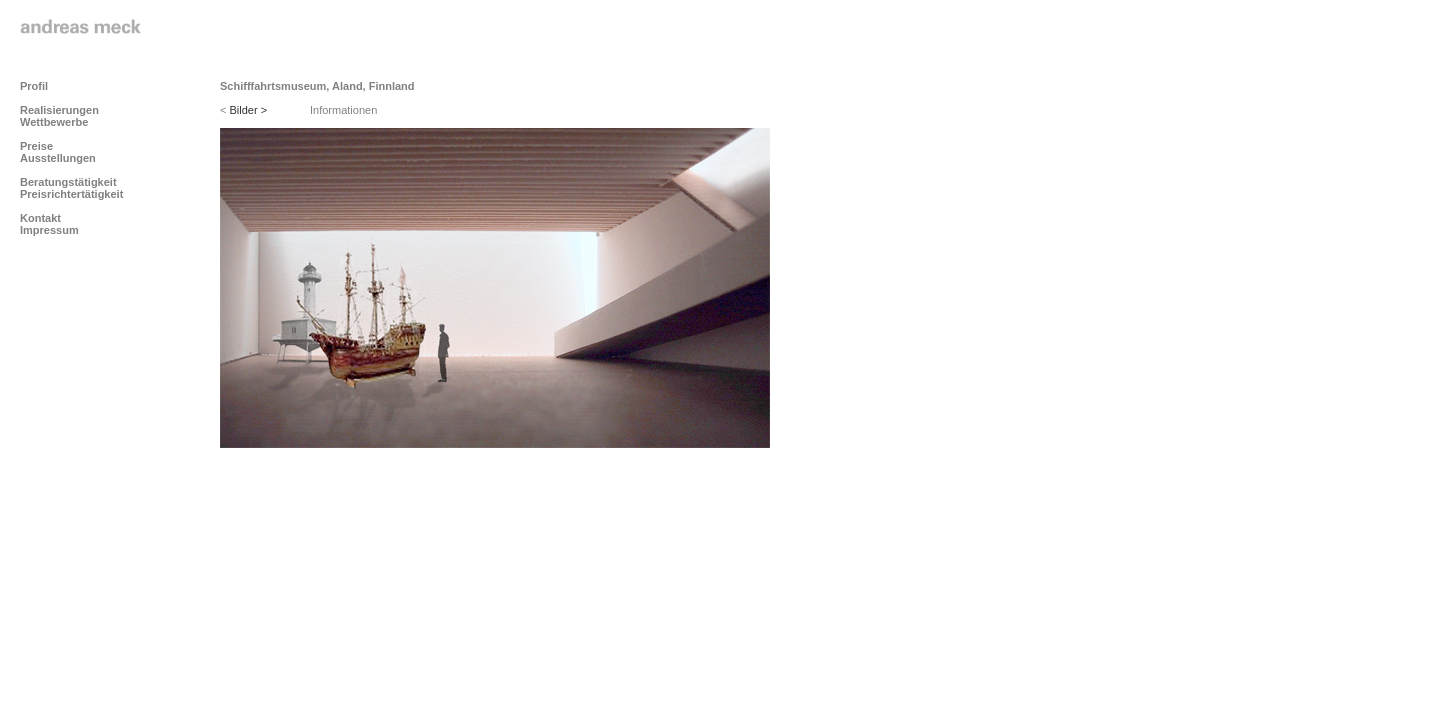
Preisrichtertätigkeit (71, 194)
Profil (34, 86)
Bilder (249, 110)
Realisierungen (59, 110)
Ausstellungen (58, 158)
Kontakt (40, 218)
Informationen (343, 110)
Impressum (49, 230)
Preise (36, 146)
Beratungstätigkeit (68, 182)
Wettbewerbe (54, 122)
